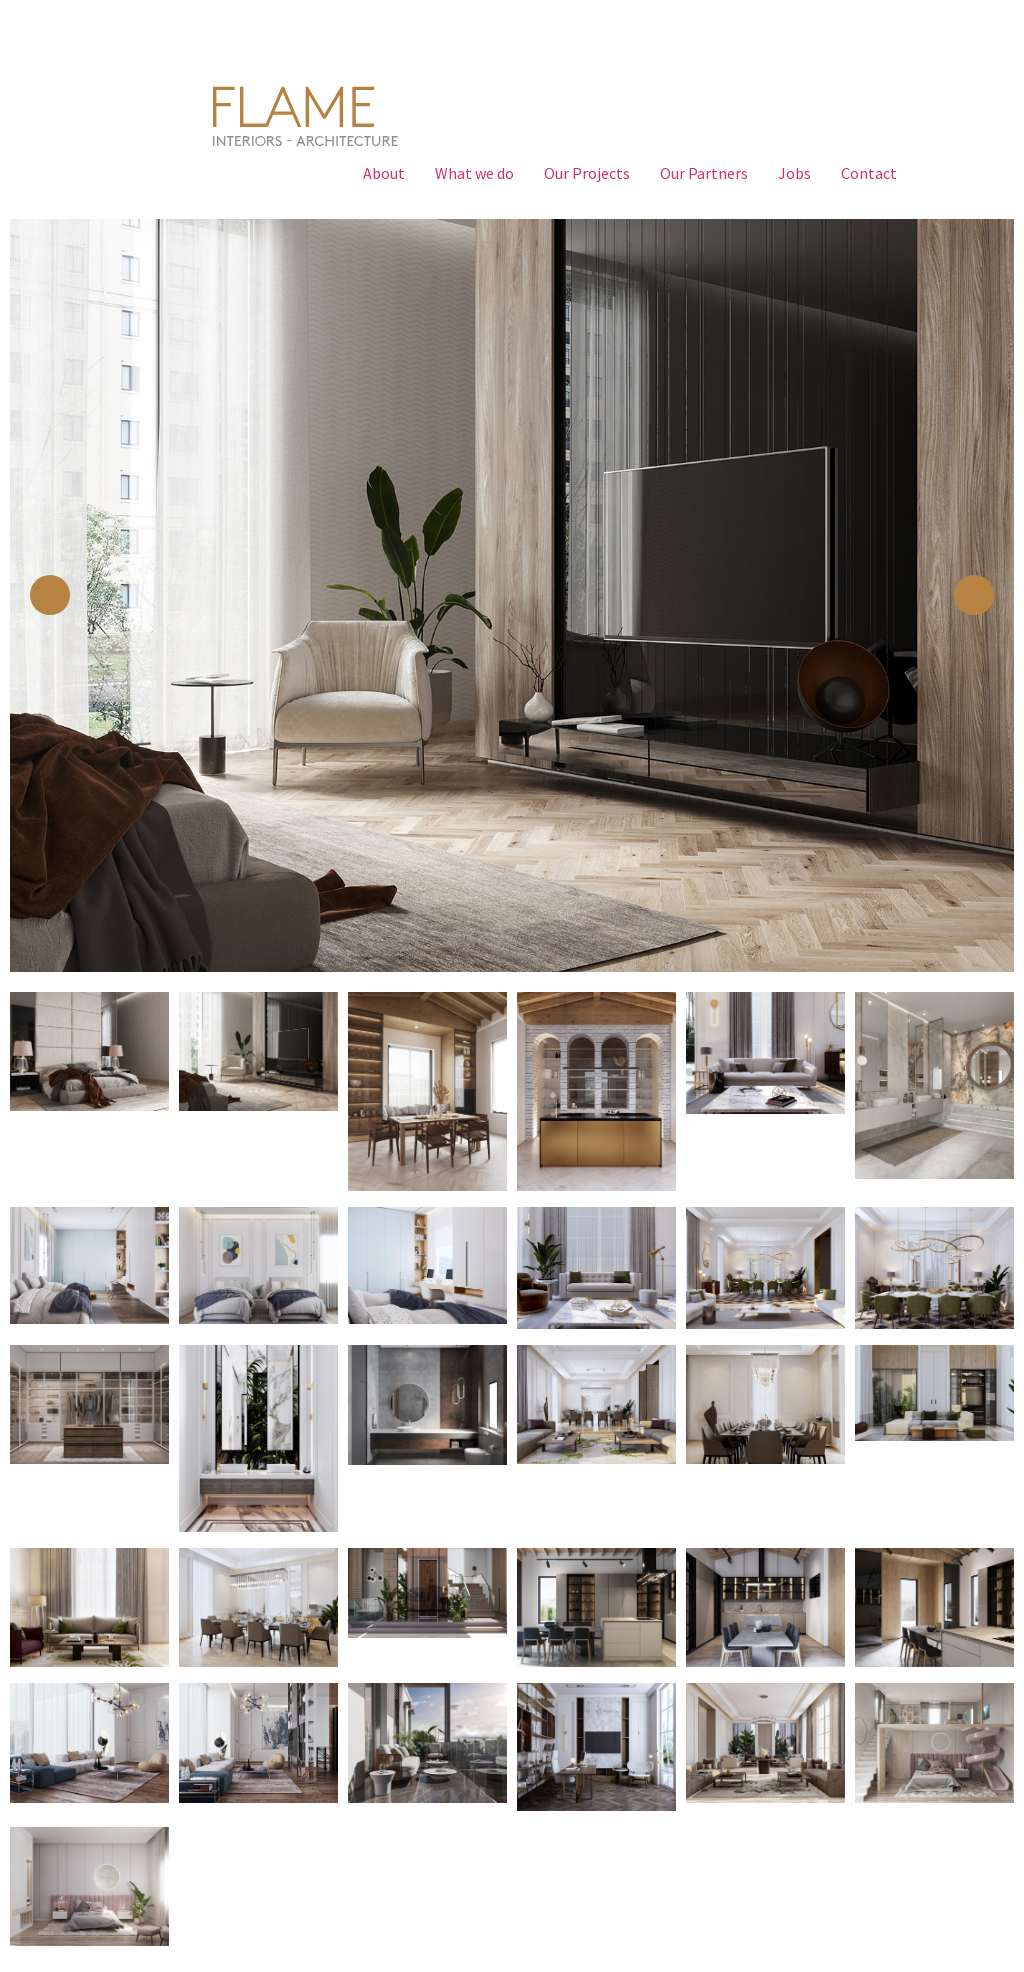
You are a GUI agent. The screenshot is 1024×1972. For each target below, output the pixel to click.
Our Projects (587, 173)
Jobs (794, 173)
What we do (474, 173)
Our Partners (704, 173)
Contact (869, 173)
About (384, 173)
